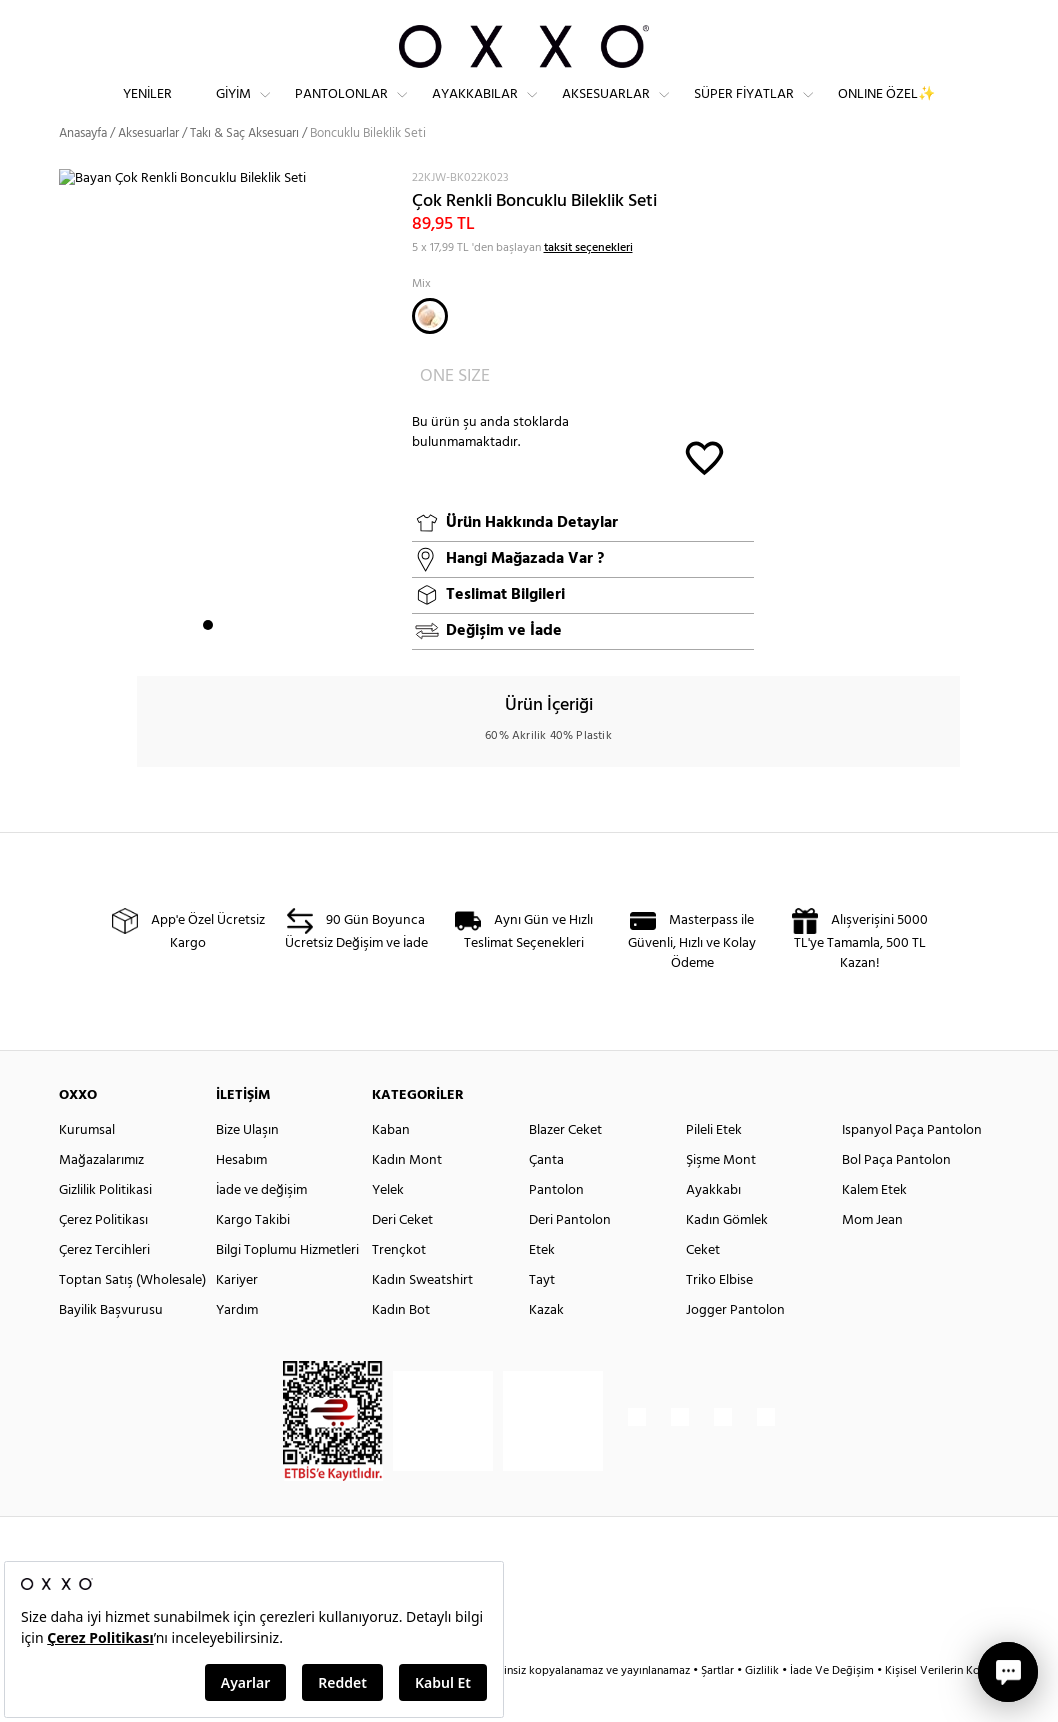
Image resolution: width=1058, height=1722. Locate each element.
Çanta (546, 1196)
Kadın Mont (407, 1196)
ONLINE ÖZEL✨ (886, 110)
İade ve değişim (261, 1226)
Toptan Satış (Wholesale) (132, 1316)
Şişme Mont (721, 1196)
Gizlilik (763, 1707)
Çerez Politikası (103, 1256)
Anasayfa (83, 169)
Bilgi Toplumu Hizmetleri (287, 1286)
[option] (228, 449)
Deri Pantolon (570, 1256)
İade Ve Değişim (832, 1707)
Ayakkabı (713, 1226)
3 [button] (244, 661)
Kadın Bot (401, 1346)
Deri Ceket (402, 1256)
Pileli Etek (714, 1166)
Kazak (546, 1346)
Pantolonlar (341, 110)
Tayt (542, 1316)
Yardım (237, 1346)
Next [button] (69, 448)
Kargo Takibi (253, 1256)
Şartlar (719, 1707)
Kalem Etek (874, 1226)
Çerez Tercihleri (104, 1286)
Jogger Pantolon (735, 1346)
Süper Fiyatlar (744, 110)
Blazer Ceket (565, 1166)
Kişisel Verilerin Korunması (952, 1707)
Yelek (388, 1226)
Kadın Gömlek (727, 1256)
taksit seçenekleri (588, 283)
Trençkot (399, 1286)
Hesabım (241, 1196)
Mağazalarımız (101, 1196)
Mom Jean (872, 1256)
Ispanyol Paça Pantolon (912, 1166)
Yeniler (147, 110)
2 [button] (226, 661)
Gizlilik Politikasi (105, 1226)
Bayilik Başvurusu (111, 1346)
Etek (542, 1286)
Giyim (233, 110)
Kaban (391, 1166)
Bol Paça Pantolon (896, 1196)
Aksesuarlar (606, 110)
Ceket (703, 1286)
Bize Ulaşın (247, 1166)
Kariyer (237, 1316)
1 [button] (208, 661)
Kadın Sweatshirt (422, 1316)
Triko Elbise (719, 1316)
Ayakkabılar (475, 110)
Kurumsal (87, 1166)
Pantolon (556, 1226)
